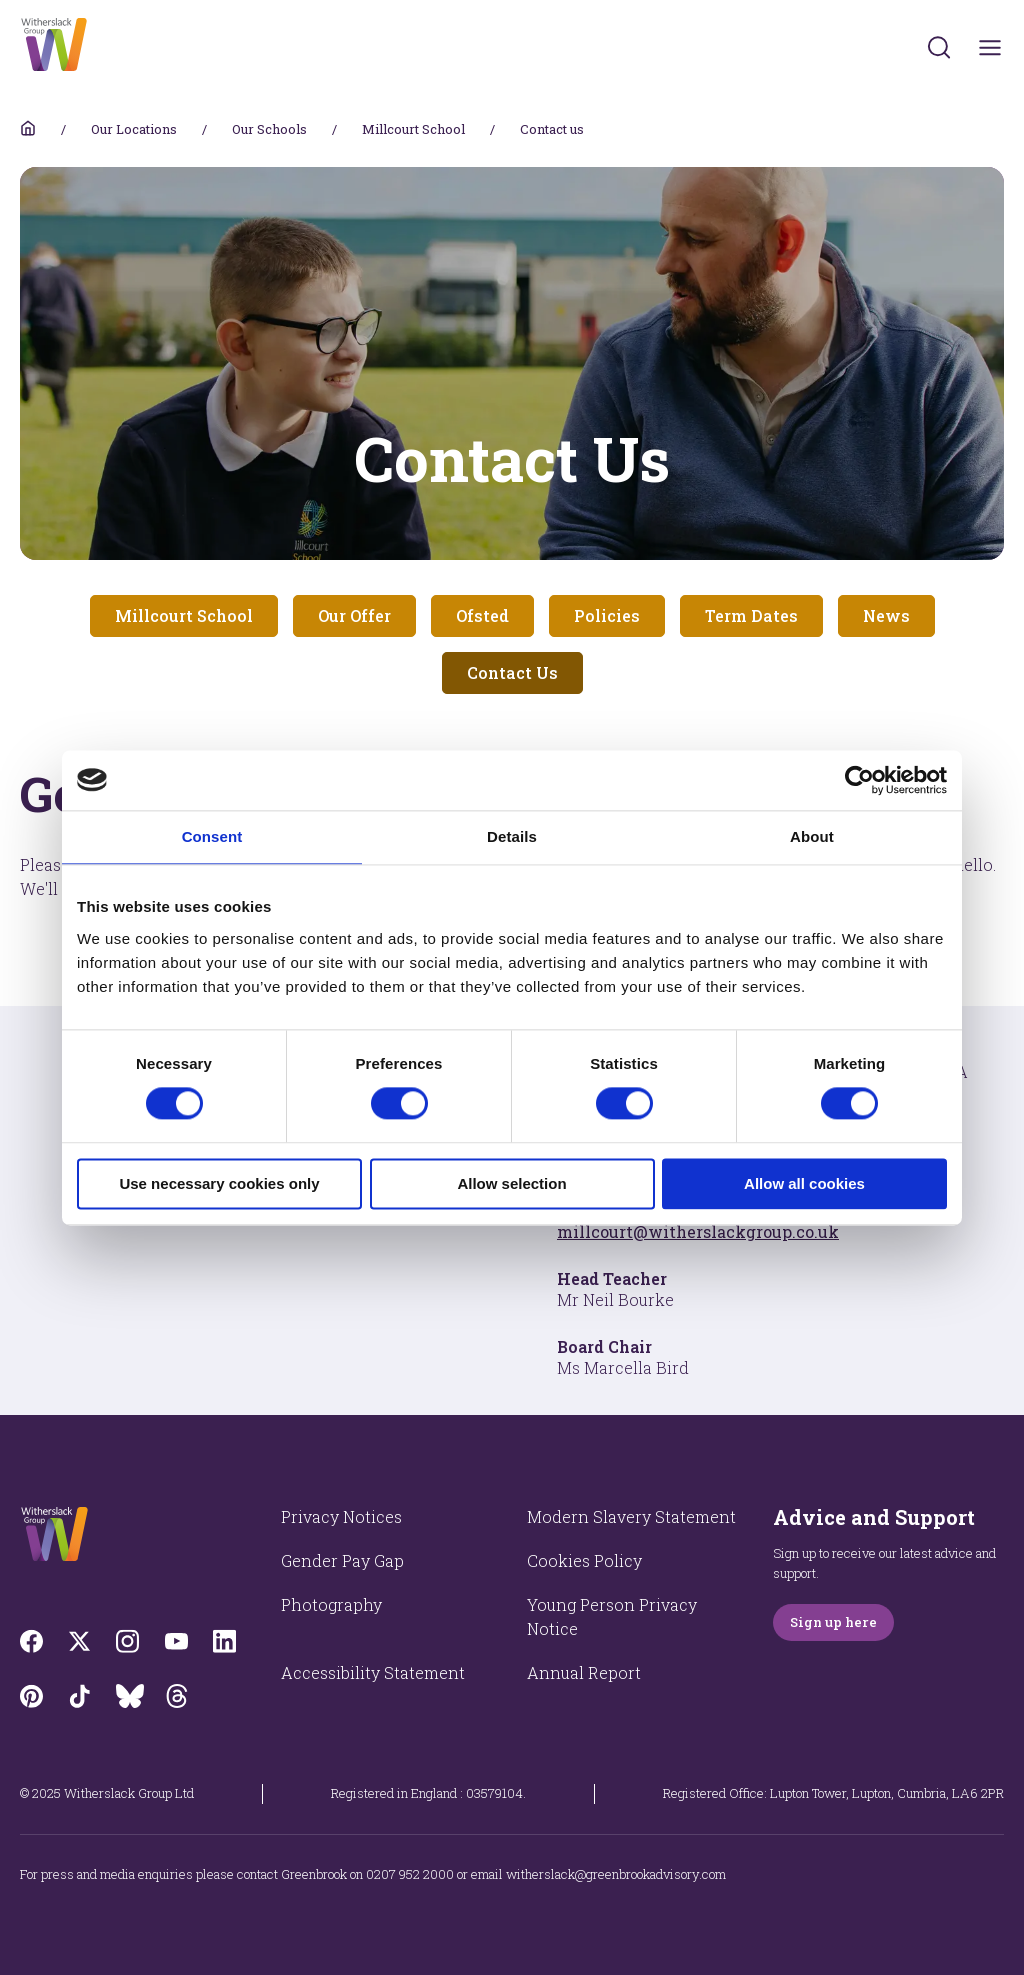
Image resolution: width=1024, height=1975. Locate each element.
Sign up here (833, 1622)
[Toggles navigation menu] (990, 47)
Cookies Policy (584, 1560)
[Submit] (939, 47)
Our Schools (269, 129)
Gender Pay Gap (342, 1560)
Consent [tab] (212, 836)
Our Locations (134, 129)
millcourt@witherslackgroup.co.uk (698, 1231)
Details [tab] (512, 836)
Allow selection (511, 1183)
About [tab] (812, 836)
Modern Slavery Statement (631, 1516)
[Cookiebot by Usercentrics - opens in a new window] (859, 780)
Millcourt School (413, 129)
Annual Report (584, 1672)
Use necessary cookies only (219, 1183)
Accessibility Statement (373, 1672)
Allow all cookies (804, 1183)
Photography (331, 1604)
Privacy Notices (341, 1516)
